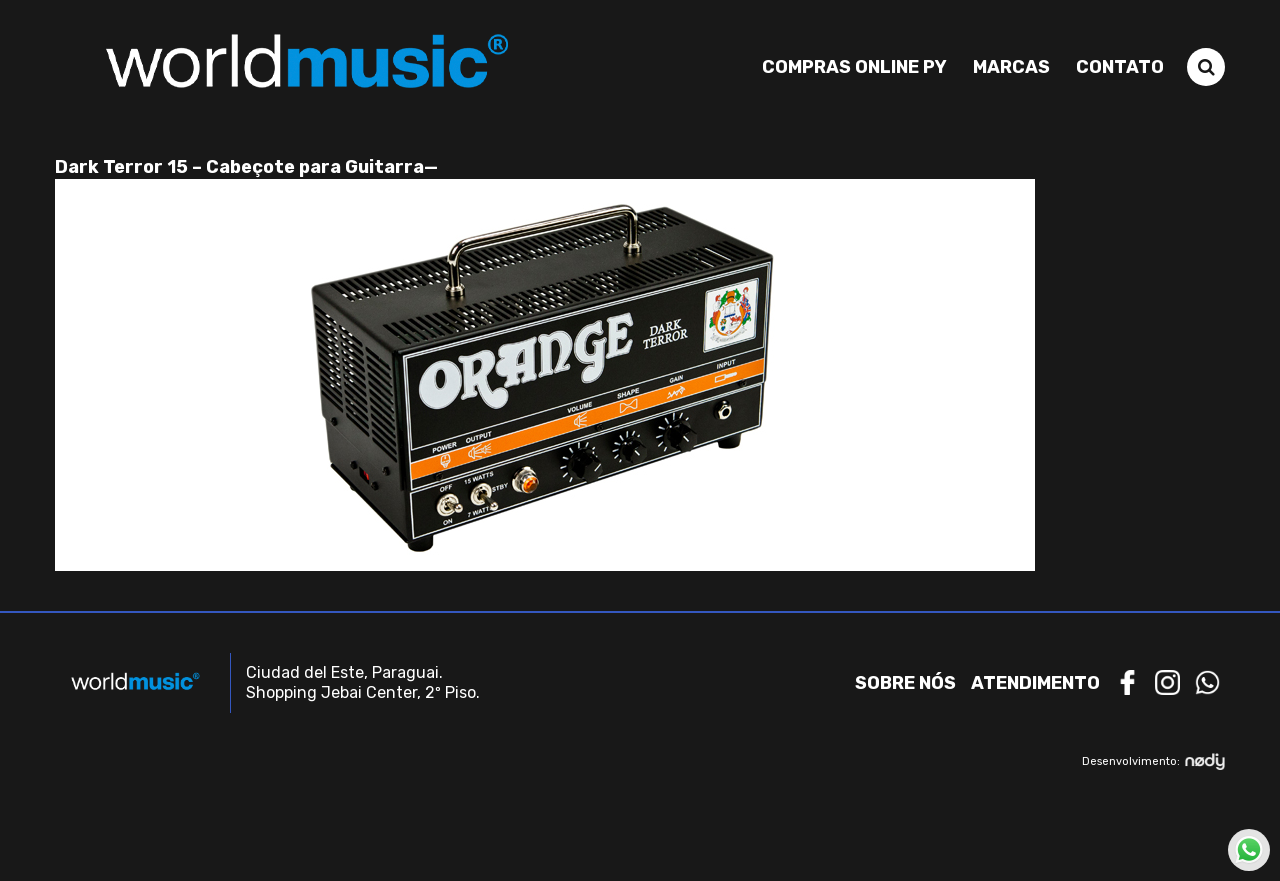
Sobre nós (905, 683)
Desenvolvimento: (1153, 761)
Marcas (1011, 67)
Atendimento (1035, 683)
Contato (1120, 67)
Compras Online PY (854, 67)
